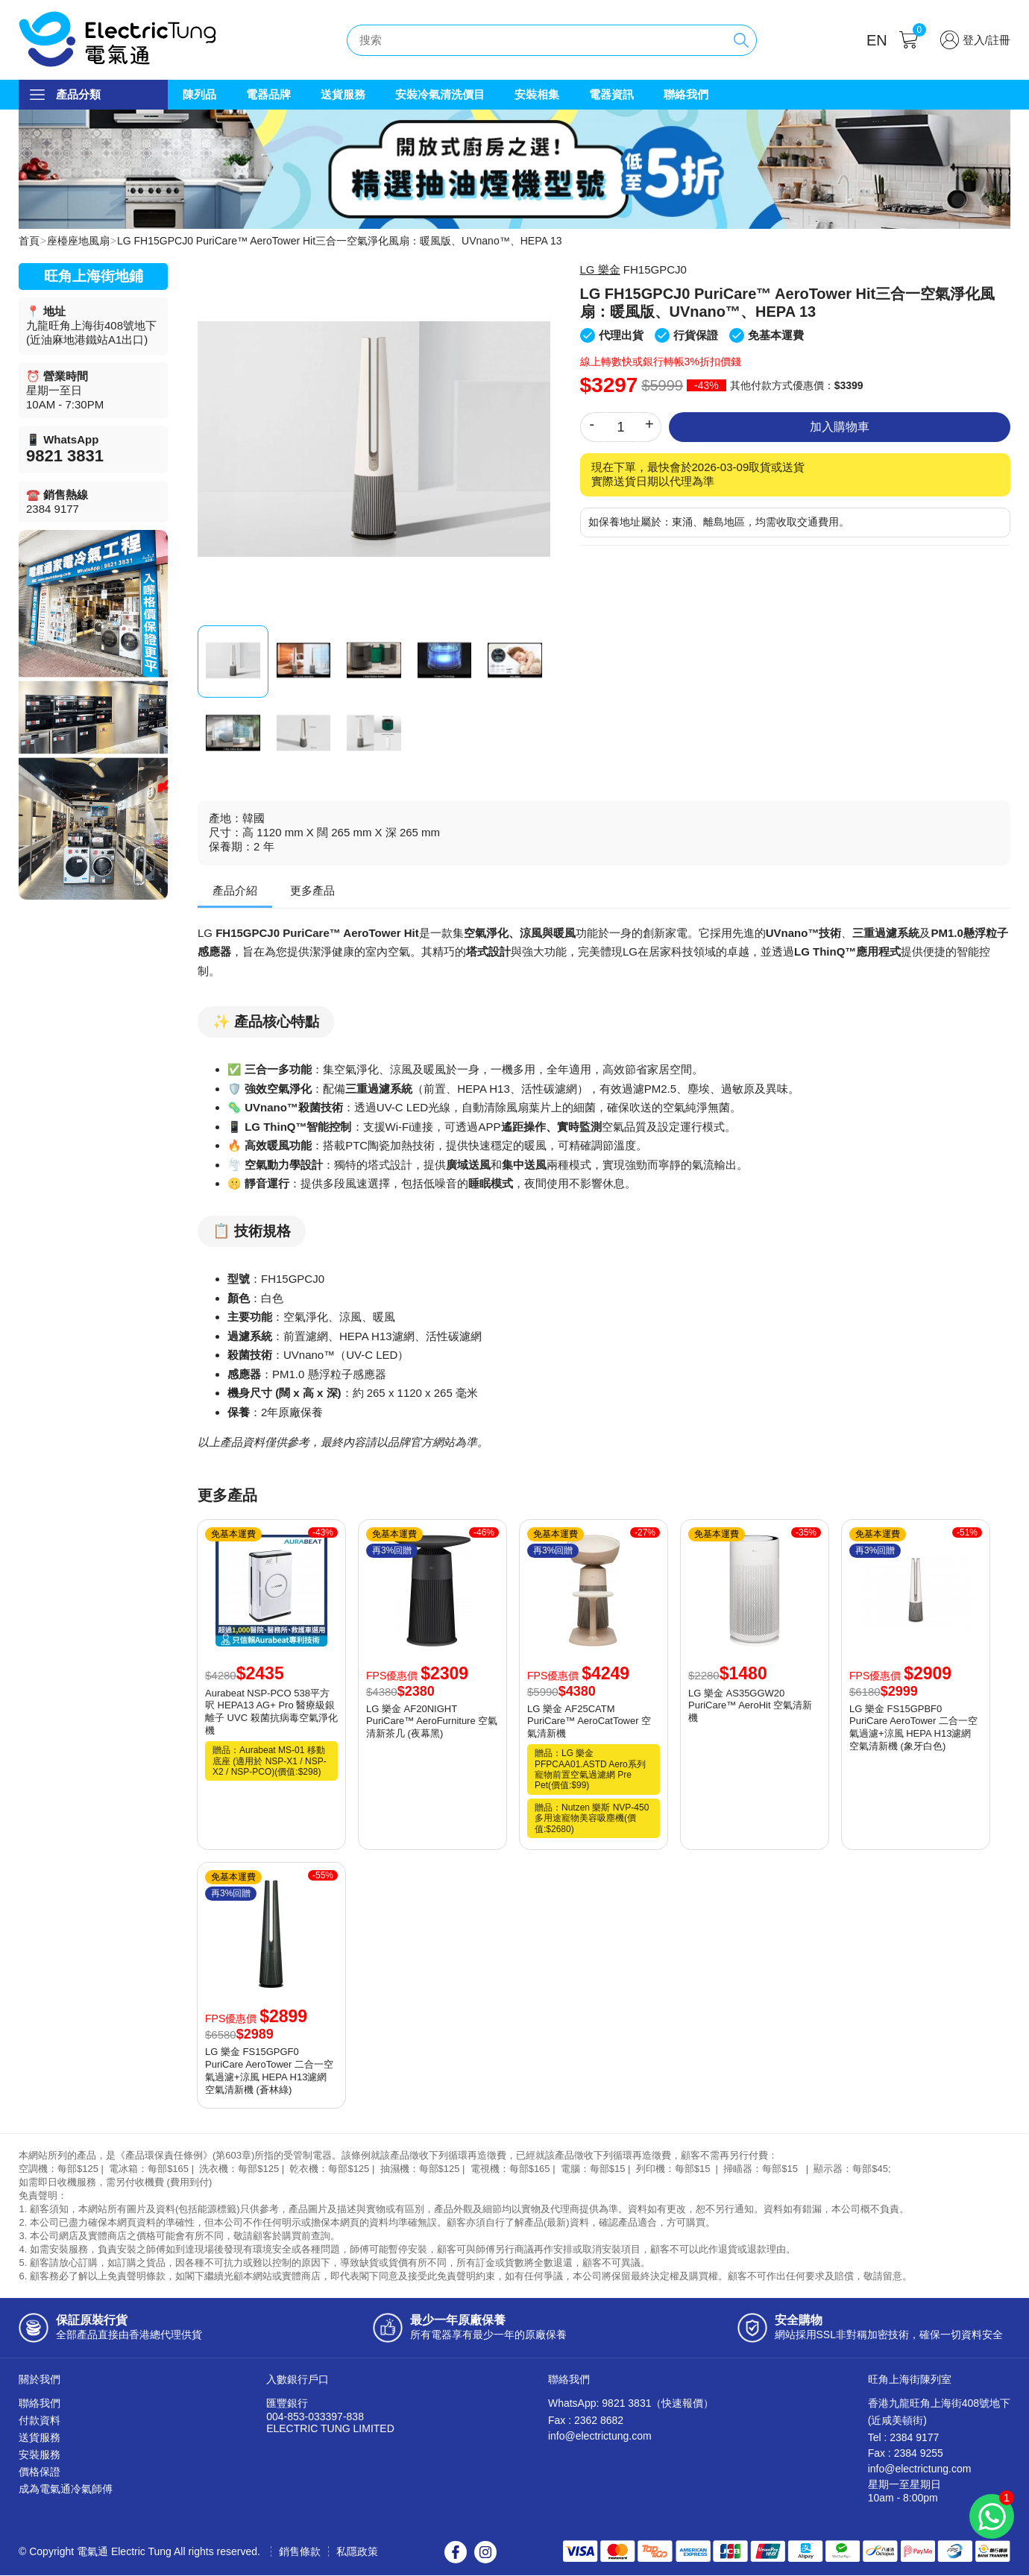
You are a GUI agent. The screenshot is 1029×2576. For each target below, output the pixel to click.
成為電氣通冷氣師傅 (66, 2490)
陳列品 (199, 94)
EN (876, 40)
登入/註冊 (986, 40)
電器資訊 (611, 94)
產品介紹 (235, 891)
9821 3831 (65, 456)
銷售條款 (300, 2552)
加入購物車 (839, 427)
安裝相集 (536, 94)
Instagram (485, 2553)
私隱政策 (357, 2552)
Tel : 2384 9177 (904, 2438)
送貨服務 (343, 94)
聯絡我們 (686, 94)
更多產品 (312, 891)
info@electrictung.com (600, 2437)
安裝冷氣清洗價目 (440, 94)
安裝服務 (39, 2455)
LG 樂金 (600, 270)
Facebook (455, 2553)
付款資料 (39, 2421)
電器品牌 (268, 94)
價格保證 (39, 2472)
